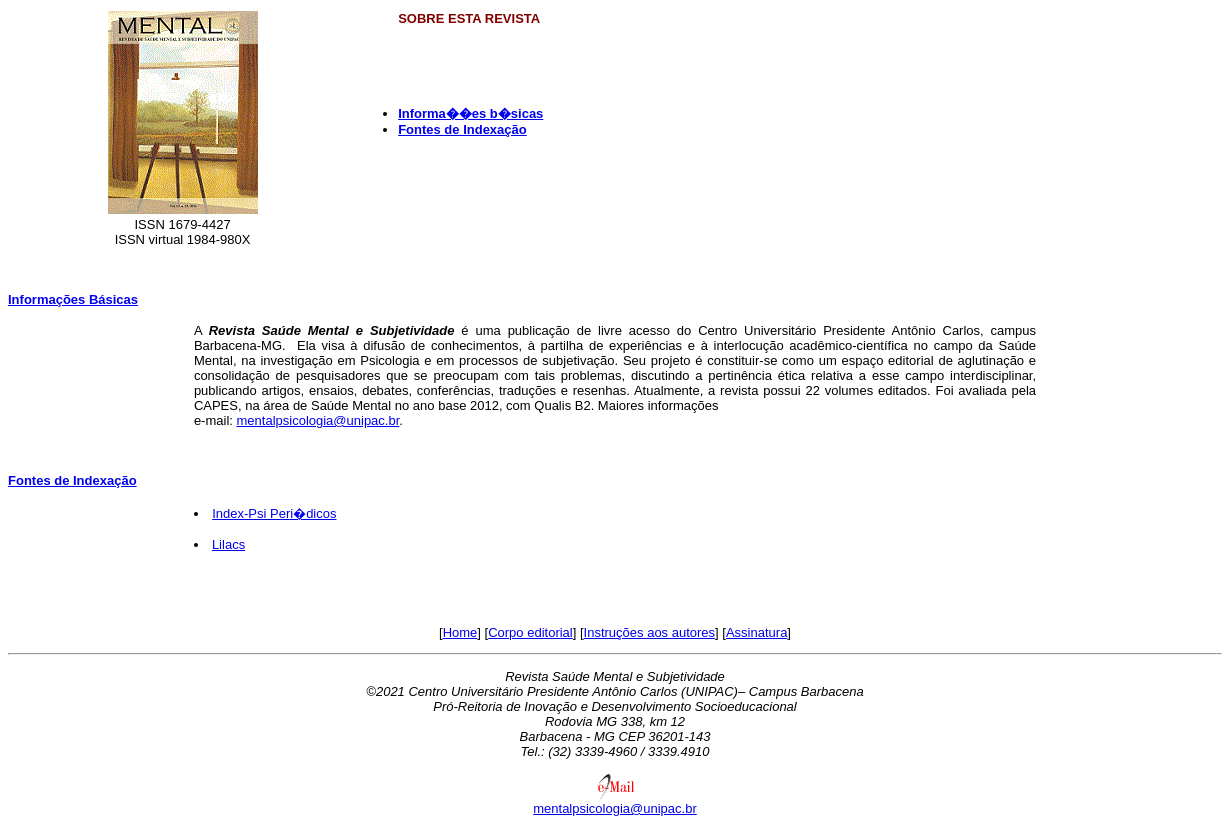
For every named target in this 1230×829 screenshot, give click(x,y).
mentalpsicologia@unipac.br (318, 420)
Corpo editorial (530, 632)
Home (460, 632)
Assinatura (756, 632)
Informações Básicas (73, 299)
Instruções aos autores (650, 632)
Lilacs (228, 544)
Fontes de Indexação (72, 480)
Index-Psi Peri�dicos (274, 513)
